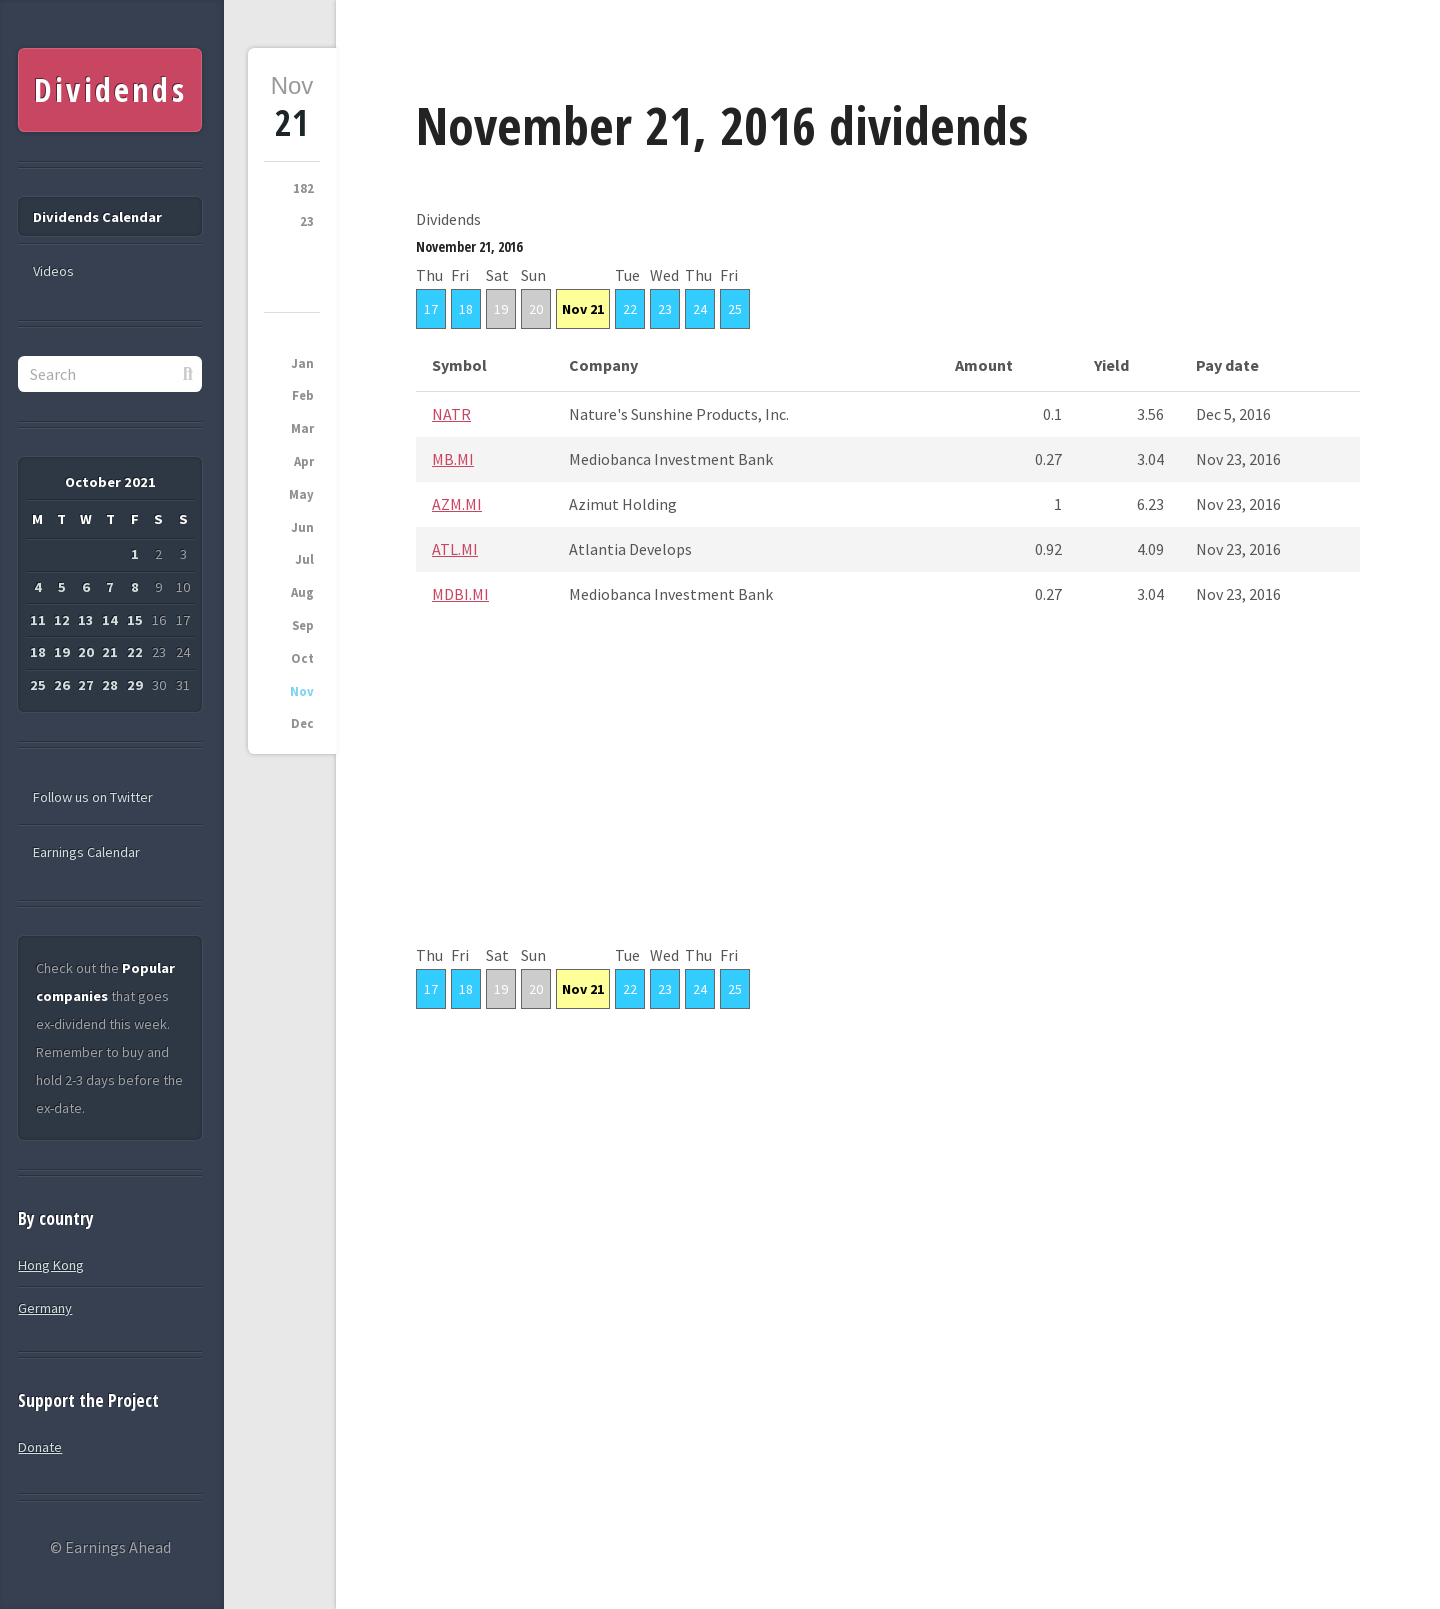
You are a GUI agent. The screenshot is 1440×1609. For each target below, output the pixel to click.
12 (62, 620)
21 (110, 652)
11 (38, 620)
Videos (53, 271)
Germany (45, 1308)
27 (86, 685)
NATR (451, 414)
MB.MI (453, 459)
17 (431, 309)
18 (466, 309)
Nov (302, 691)
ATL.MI (455, 549)
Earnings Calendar (86, 852)
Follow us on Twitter (93, 797)
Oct (302, 658)
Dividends (110, 89)
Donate (40, 1447)
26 (62, 685)
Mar (302, 428)
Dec (302, 723)
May (301, 494)
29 (135, 685)
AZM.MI (457, 504)
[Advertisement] (888, 801)
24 (700, 309)
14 (110, 620)
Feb (303, 395)
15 (135, 620)
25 (735, 309)
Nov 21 (583, 309)
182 (303, 188)
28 (110, 685)
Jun (302, 527)
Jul (304, 559)
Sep (303, 625)
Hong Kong (51, 1265)
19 (501, 309)
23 (307, 221)
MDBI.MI (460, 594)
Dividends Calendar (97, 217)
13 (86, 620)
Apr (304, 461)
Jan (302, 363)
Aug (302, 592)
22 (630, 309)
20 (536, 309)
